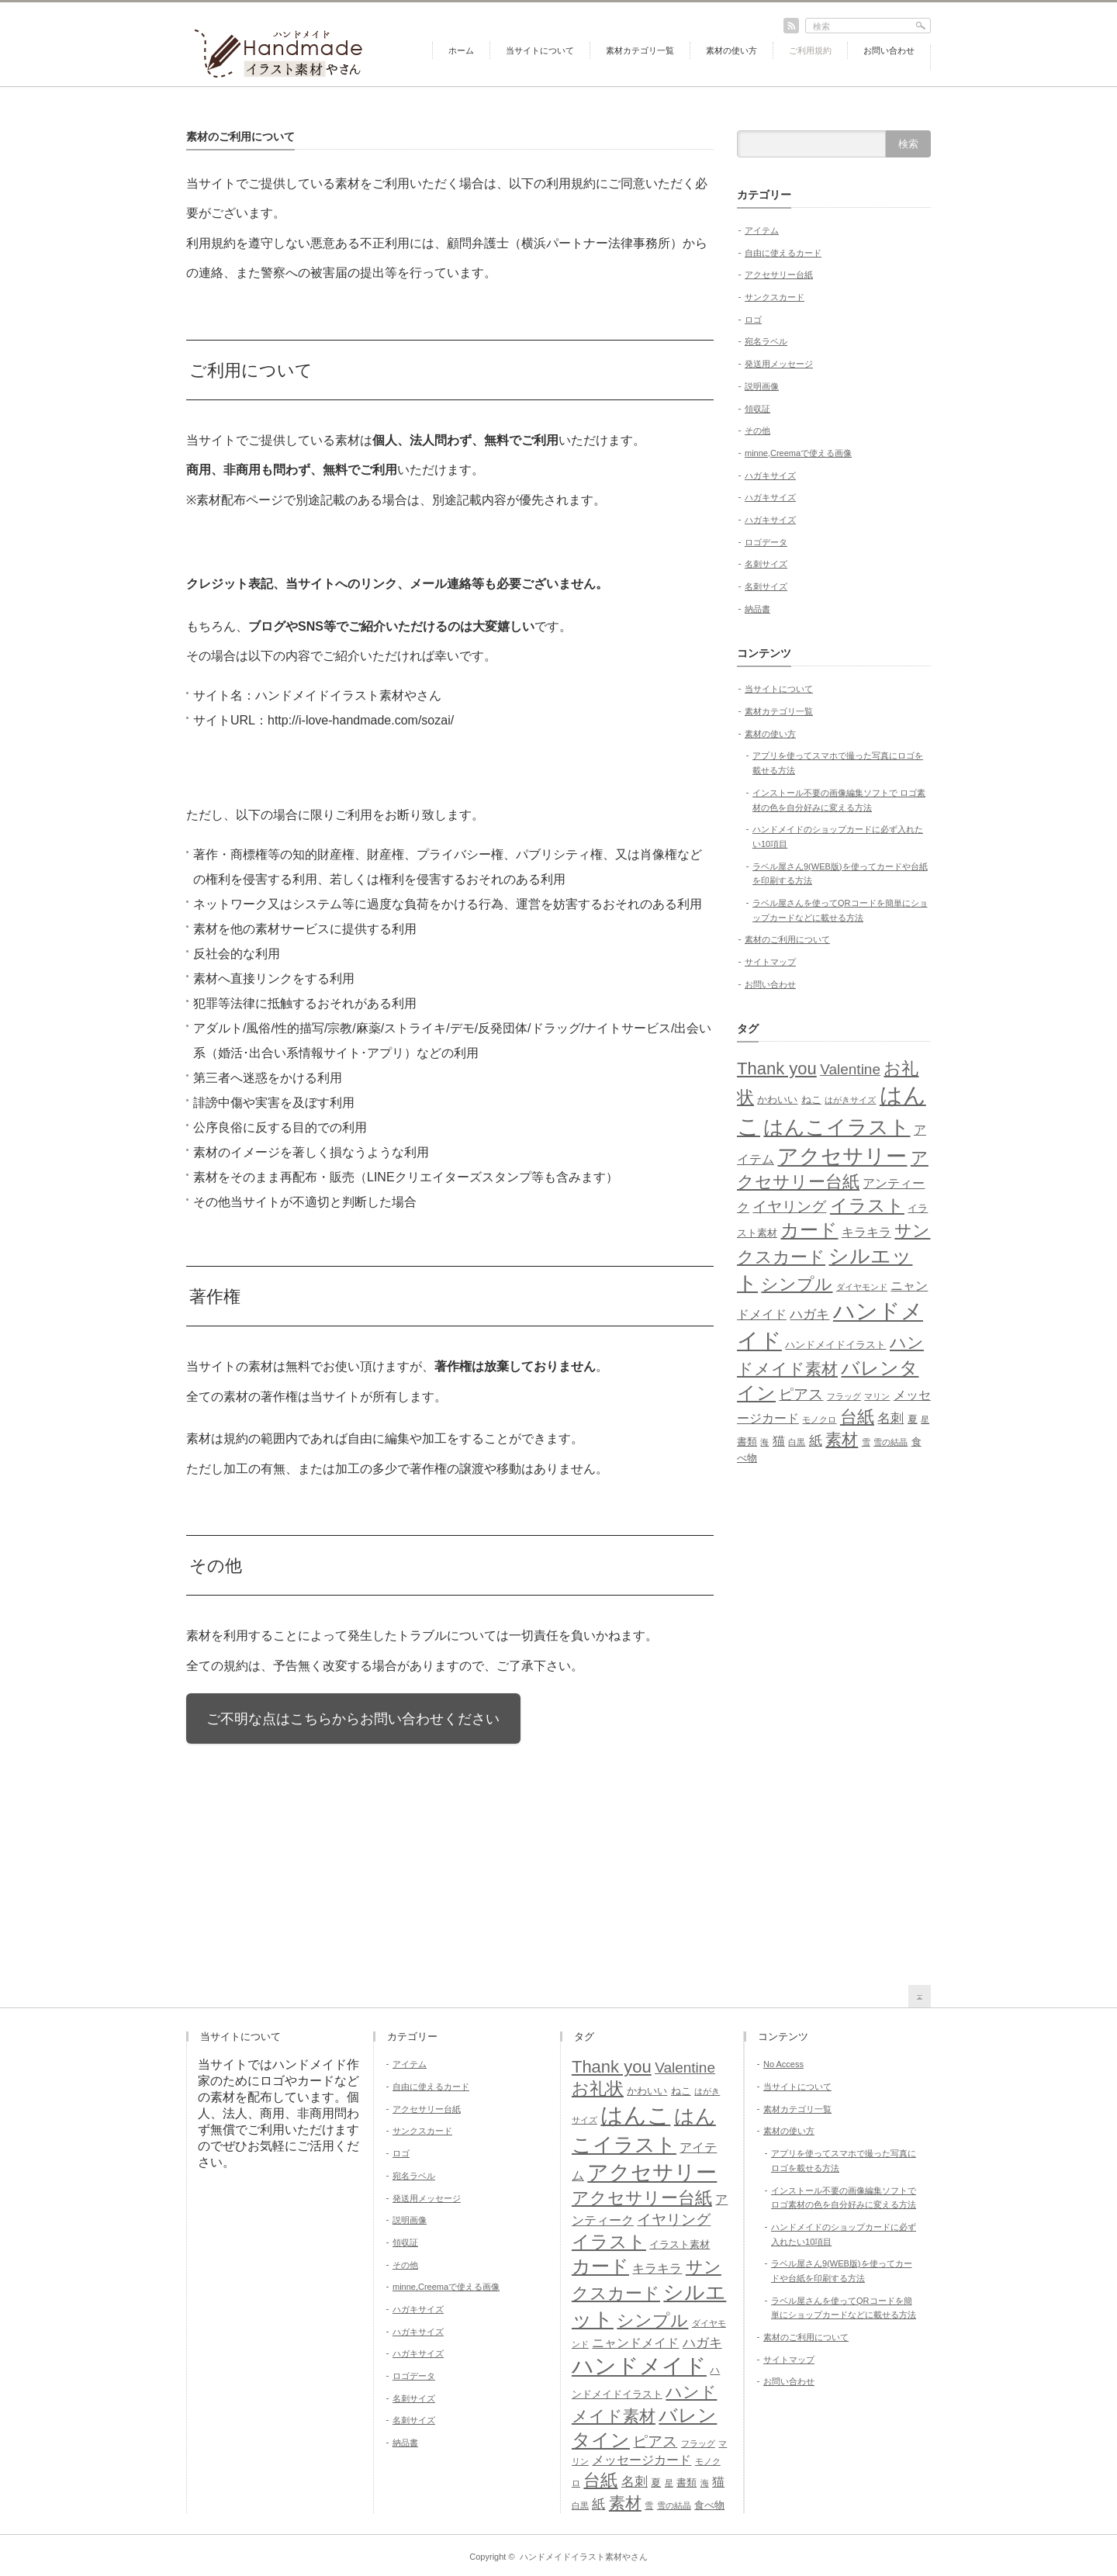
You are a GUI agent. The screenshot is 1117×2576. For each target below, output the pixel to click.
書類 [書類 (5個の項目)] (747, 1441)
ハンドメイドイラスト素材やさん (584, 2556)
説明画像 (762, 386)
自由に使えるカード (783, 253)
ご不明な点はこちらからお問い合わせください (353, 1719)
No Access (783, 2064)
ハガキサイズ (770, 475)
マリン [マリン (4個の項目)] (877, 1396)
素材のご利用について (787, 939)
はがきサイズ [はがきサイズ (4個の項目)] (850, 1100)
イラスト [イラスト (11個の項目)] (867, 1205)
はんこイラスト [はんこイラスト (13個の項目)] (836, 1127)
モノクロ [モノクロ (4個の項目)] (819, 1419)
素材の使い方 (731, 50)
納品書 (757, 609)
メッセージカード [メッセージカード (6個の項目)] (641, 2460)
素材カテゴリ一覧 (640, 50)
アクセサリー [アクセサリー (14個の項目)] (842, 1156)
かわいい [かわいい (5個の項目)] (777, 1099)
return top (919, 1996)
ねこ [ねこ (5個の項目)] (811, 1099)
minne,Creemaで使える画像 (798, 453)
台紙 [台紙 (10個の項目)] (857, 1416)
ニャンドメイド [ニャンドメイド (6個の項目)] (635, 2343)
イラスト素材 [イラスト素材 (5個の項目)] (679, 2244)
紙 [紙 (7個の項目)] (815, 1440)
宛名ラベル (766, 341)
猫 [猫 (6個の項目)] (779, 1440)
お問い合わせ (889, 50)
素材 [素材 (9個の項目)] (841, 1439)
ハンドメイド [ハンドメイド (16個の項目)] (639, 2365)
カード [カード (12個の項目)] (809, 1229)
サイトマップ (770, 961)
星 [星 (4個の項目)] (925, 1419)
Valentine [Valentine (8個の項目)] (850, 1069)
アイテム (762, 230)
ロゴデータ (766, 542)
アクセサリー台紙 (779, 274)
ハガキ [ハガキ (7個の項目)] (809, 1314)
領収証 (757, 408)
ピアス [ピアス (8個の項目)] (801, 1394)
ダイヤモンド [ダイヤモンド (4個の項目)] (861, 1286)
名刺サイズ (766, 564)
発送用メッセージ (779, 363)
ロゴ (753, 319)
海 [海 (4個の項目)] (764, 1442)
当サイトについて (540, 50)
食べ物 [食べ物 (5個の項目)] (709, 2505)
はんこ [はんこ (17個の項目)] (635, 2115)
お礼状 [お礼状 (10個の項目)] (598, 2088)
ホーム (461, 50)
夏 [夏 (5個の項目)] (913, 1419)
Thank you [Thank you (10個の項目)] (777, 1068)
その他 (757, 430)
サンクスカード (774, 297)
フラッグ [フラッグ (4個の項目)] (844, 1396)
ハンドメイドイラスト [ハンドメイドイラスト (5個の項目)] (835, 1344)
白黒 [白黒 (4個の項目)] (796, 1442)
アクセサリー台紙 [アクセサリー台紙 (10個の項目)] (642, 2198)
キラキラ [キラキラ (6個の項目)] (866, 1232)
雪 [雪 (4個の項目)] (866, 1442)
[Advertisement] (834, 1721)
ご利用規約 (810, 50)
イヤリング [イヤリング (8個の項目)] (789, 1206)
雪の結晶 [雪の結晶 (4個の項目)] (890, 1442)
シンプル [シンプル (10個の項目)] (796, 1284)
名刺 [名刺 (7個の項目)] (890, 1418)
